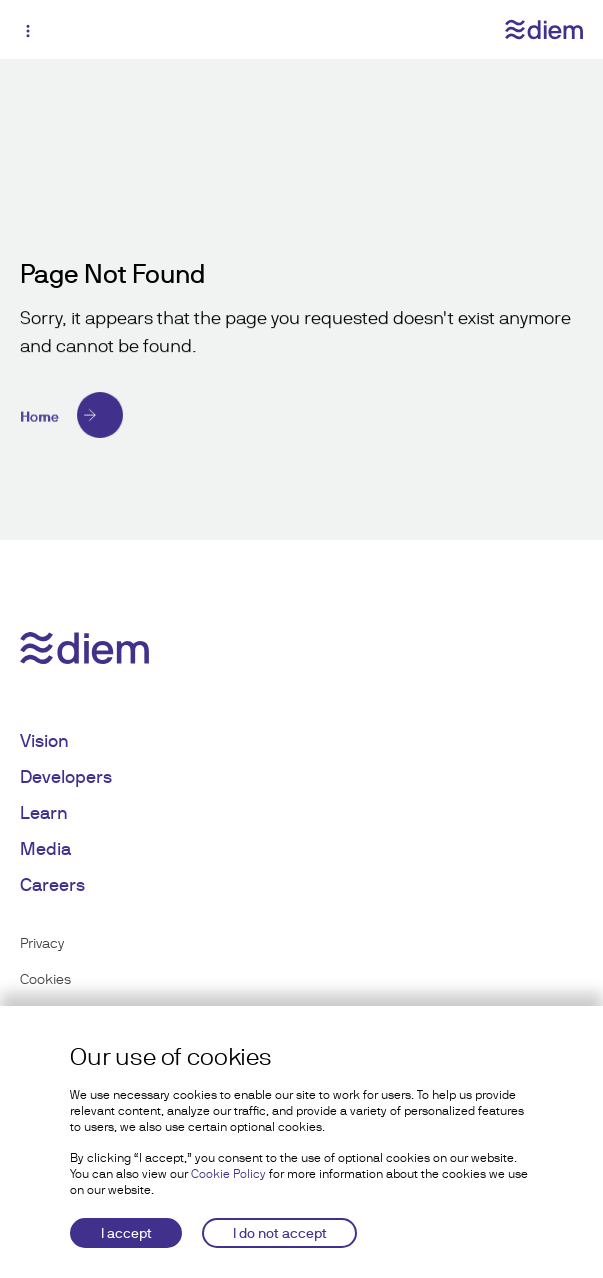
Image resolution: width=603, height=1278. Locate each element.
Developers (66, 776)
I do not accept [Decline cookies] (280, 1233)
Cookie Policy (228, 1174)
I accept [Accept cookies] (126, 1233)
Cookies (45, 979)
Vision (44, 740)
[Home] (301, 415)
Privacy (42, 943)
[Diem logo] (544, 29)
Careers (52, 884)
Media (45, 848)
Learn (44, 812)
